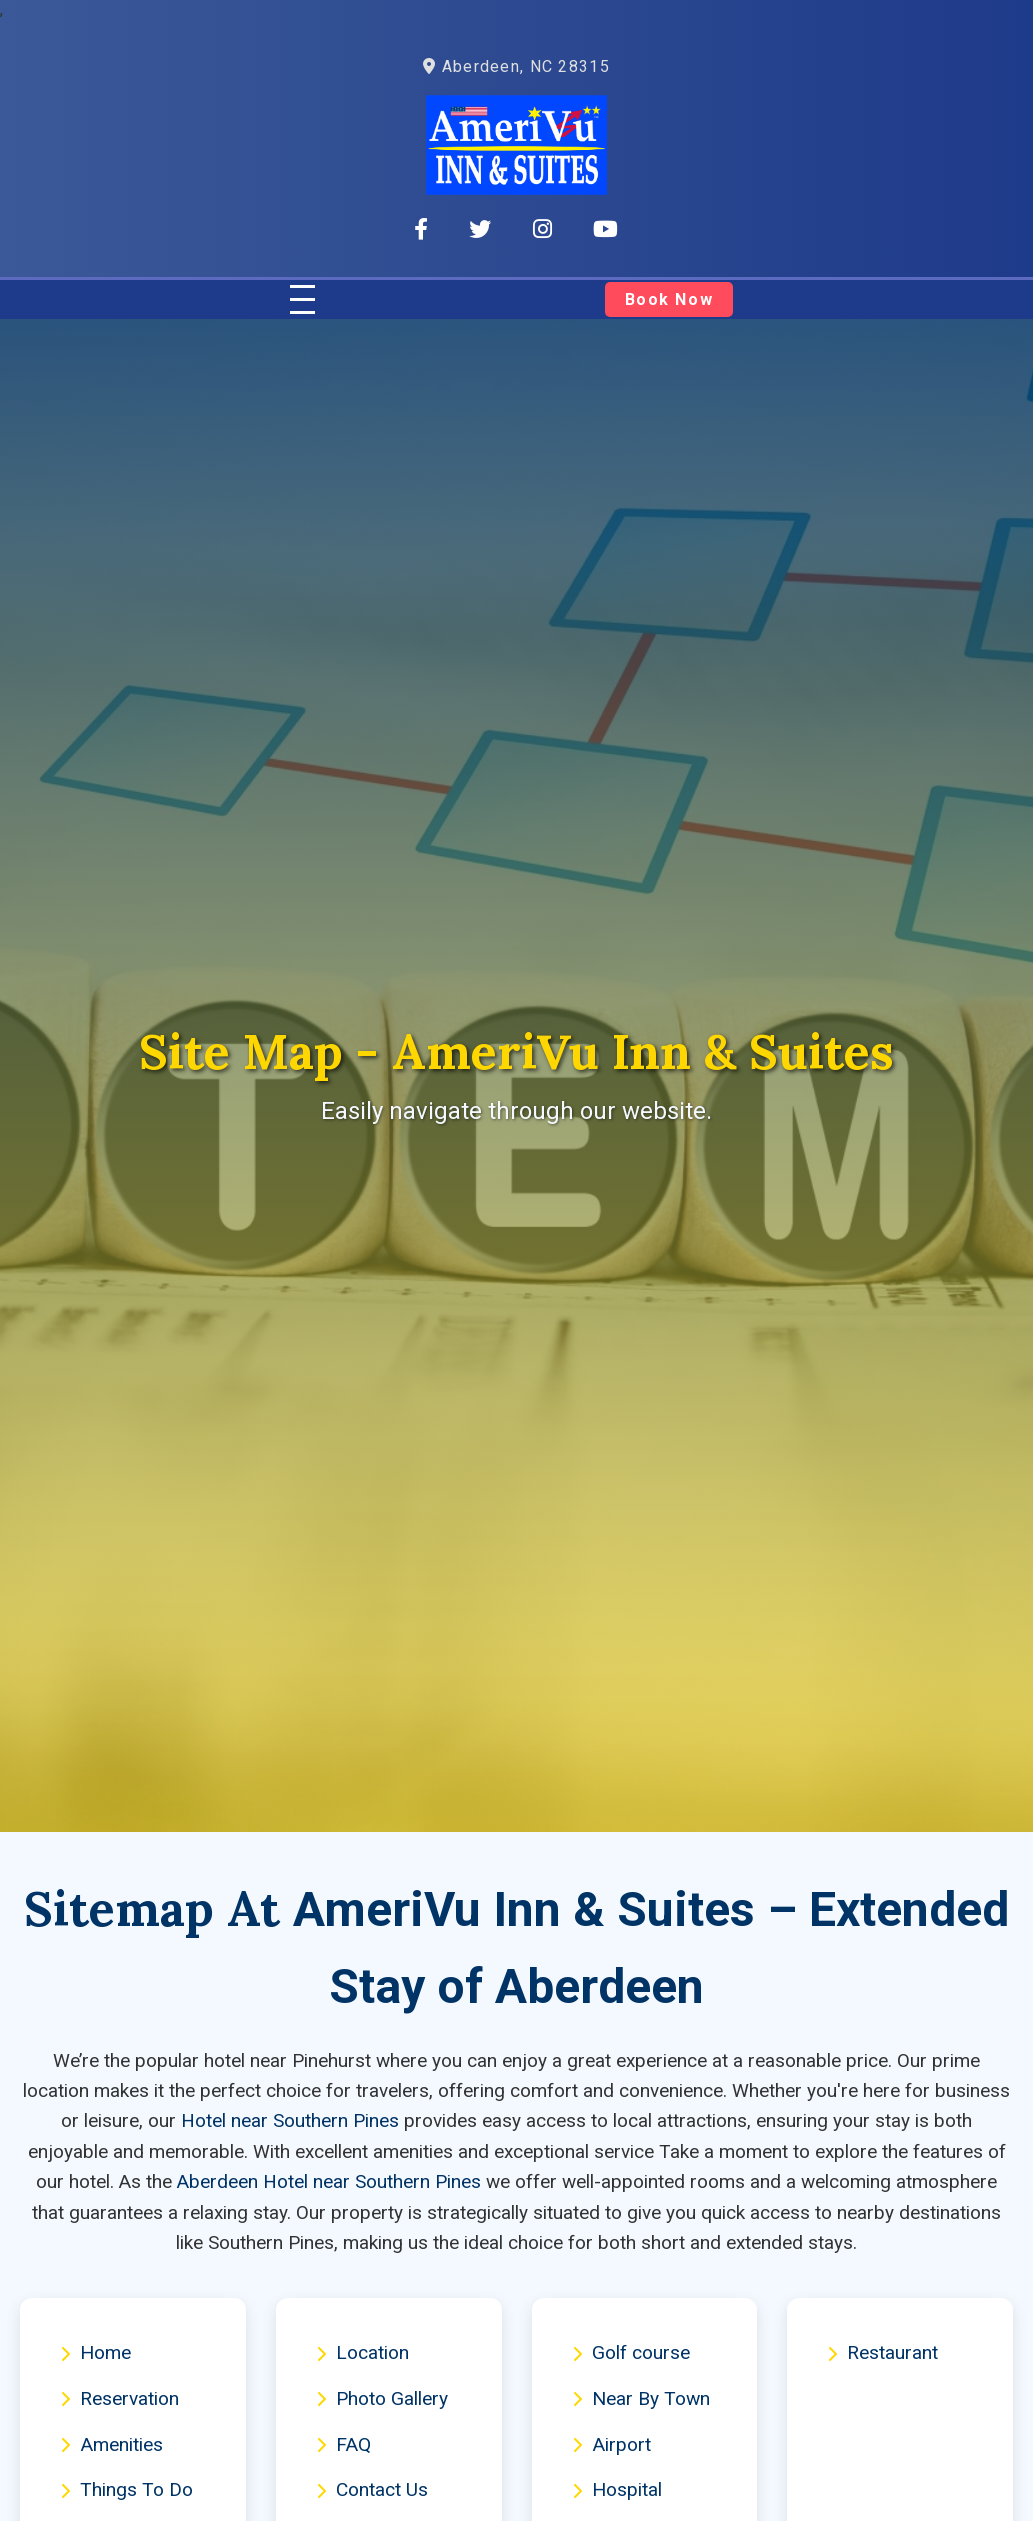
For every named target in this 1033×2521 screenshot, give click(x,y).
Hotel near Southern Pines (290, 2120)
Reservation (119, 2398)
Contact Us (372, 2489)
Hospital (617, 2489)
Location (362, 2352)
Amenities (111, 2444)
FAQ (343, 2444)
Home (95, 2352)
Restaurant (882, 2352)
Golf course (631, 2352)
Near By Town (641, 2398)
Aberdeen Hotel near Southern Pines (329, 2181)
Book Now (668, 299)
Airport (611, 2444)
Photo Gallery (382, 2398)
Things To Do (126, 2489)
